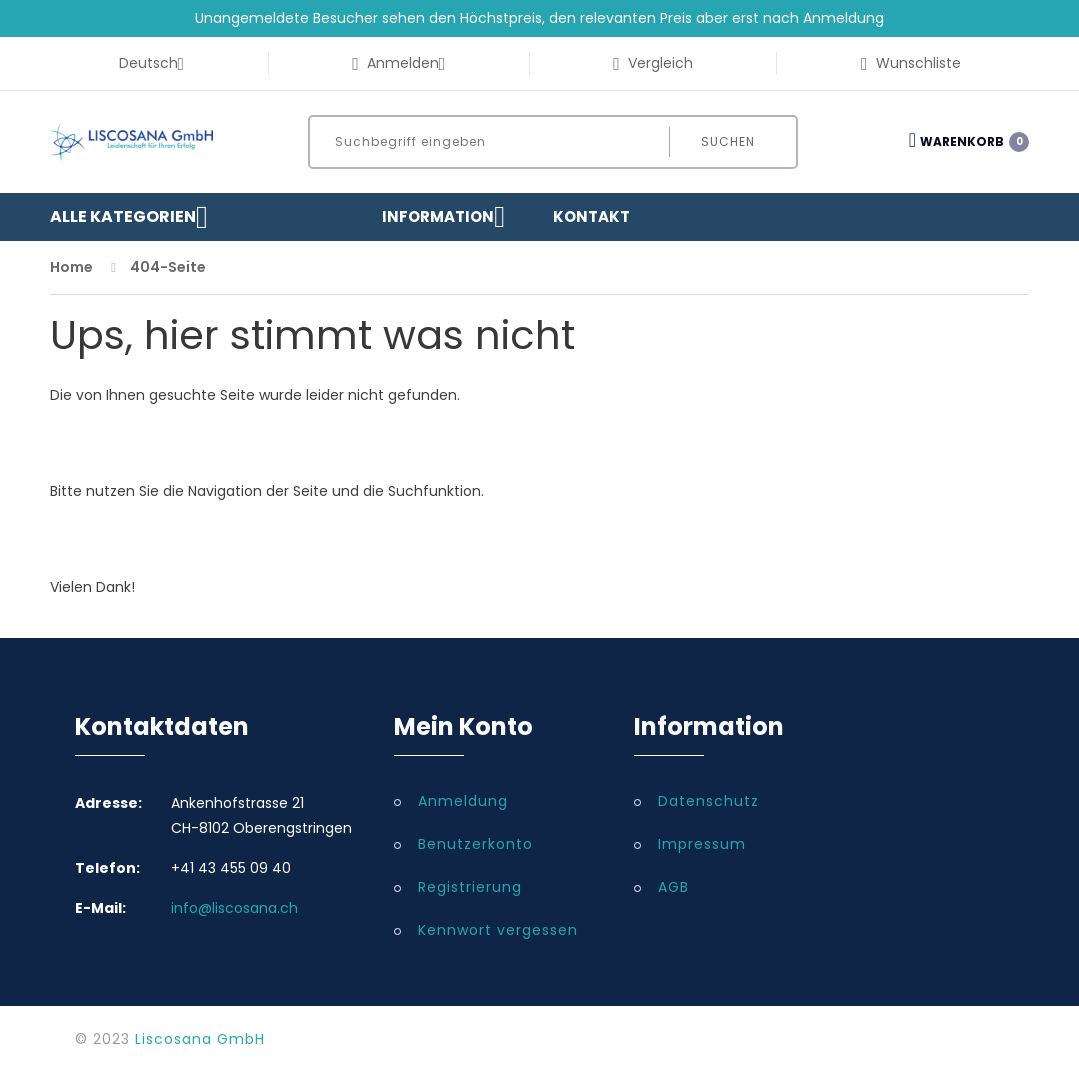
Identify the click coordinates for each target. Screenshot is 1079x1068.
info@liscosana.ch (234, 908)
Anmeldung (463, 801)
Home (71, 267)
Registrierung (470, 887)
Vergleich (653, 63)
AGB (673, 887)
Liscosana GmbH (200, 1039)
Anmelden (398, 63)
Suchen (728, 141)
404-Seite (168, 267)
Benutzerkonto (475, 844)
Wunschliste (911, 63)
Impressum (702, 844)
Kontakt (591, 216)
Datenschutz (708, 801)
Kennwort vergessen (498, 930)
